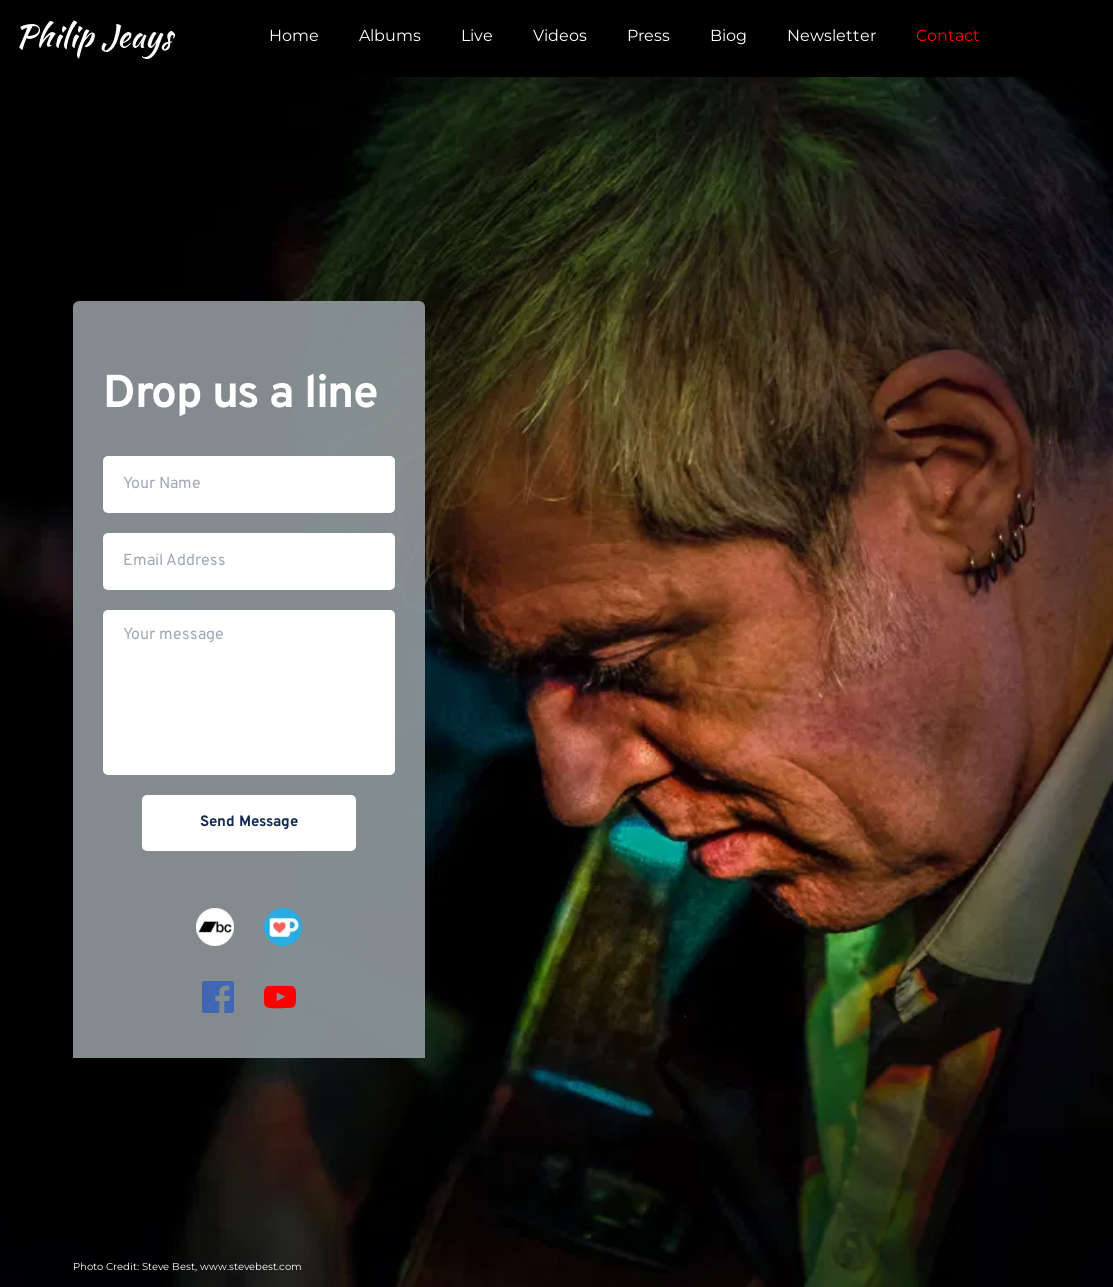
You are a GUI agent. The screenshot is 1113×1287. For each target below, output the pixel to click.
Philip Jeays (93, 35)
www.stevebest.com (251, 1266)
